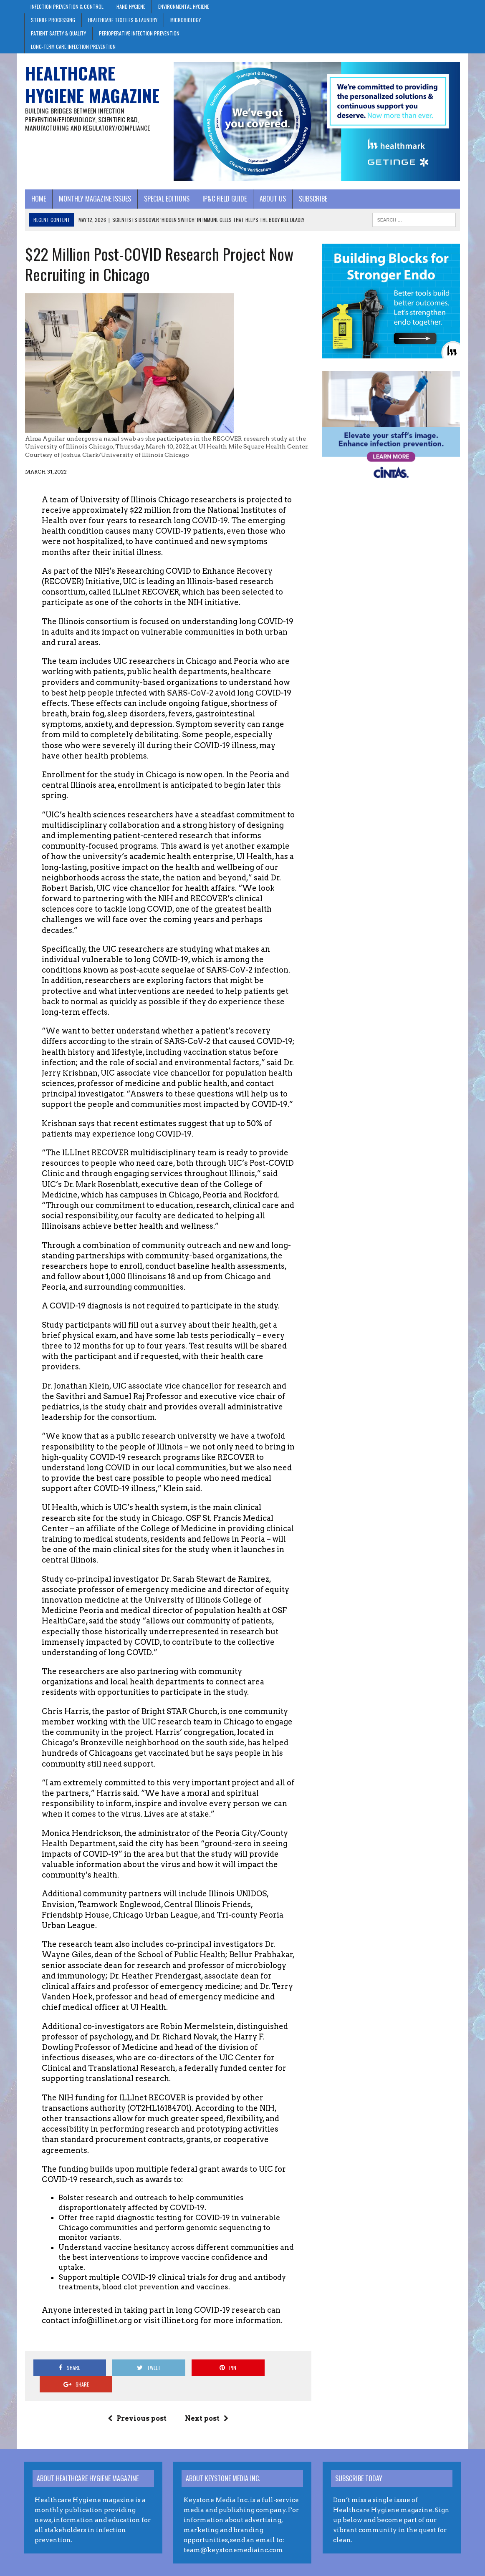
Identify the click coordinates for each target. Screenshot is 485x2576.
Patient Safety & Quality (58, 33)
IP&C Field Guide (224, 199)
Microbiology (185, 19)
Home (37, 199)
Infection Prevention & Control (67, 6)
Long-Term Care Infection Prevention (73, 46)
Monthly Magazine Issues (94, 199)
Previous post (137, 2402)
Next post (206, 2402)
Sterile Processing (53, 19)
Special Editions (166, 199)
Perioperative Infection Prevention (139, 33)
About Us (272, 199)
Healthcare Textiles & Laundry (122, 19)
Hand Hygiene (130, 6)
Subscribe (312, 199)
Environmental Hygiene (183, 6)
